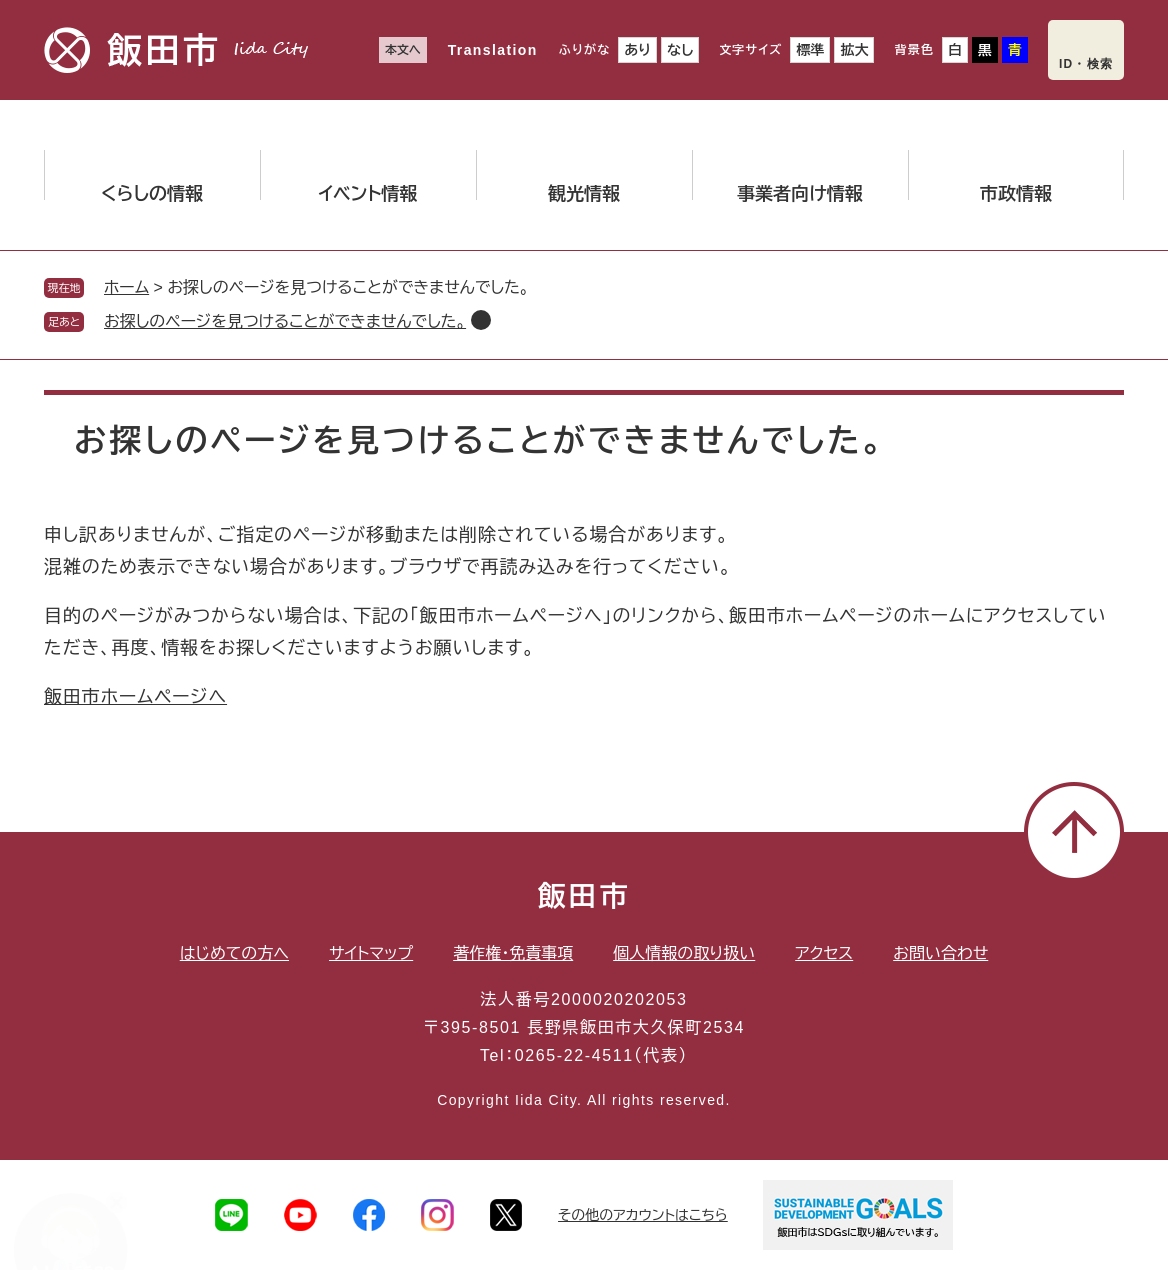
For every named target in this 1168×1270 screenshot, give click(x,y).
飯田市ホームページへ (135, 697)
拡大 (854, 50)
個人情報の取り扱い (684, 953)
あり (637, 50)
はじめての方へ (234, 953)
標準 (810, 50)
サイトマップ (371, 953)
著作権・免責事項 (513, 953)
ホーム (126, 287)
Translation (493, 50)
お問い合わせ (940, 953)
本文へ (403, 50)
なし (680, 50)
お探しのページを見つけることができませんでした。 (285, 321)
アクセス (824, 953)
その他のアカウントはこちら (643, 1215)
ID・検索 (1086, 64)
